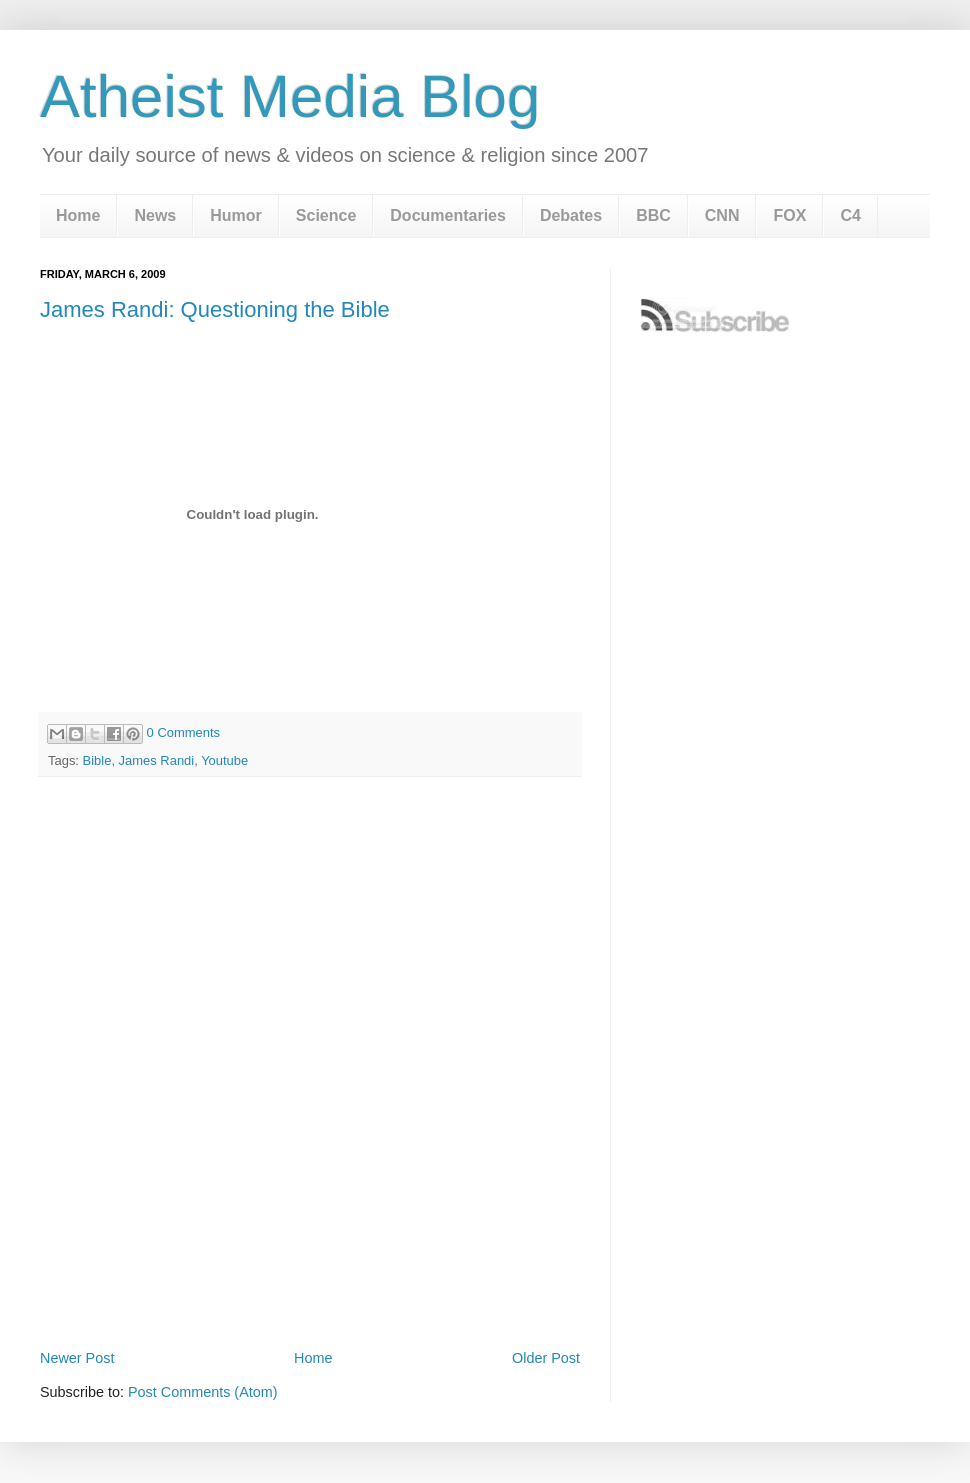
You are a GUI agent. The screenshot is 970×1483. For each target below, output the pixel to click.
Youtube (224, 760)
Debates (571, 215)
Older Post (546, 1358)
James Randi (157, 760)
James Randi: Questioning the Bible (215, 309)
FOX (789, 215)
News (155, 215)
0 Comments (183, 732)
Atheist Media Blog (290, 96)
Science (326, 215)
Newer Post (77, 1358)
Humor (236, 215)
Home (78, 215)
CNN (722, 215)
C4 (850, 215)
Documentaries (448, 215)
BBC (653, 215)
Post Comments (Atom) (203, 1392)
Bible (97, 760)
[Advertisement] (187, 1131)
